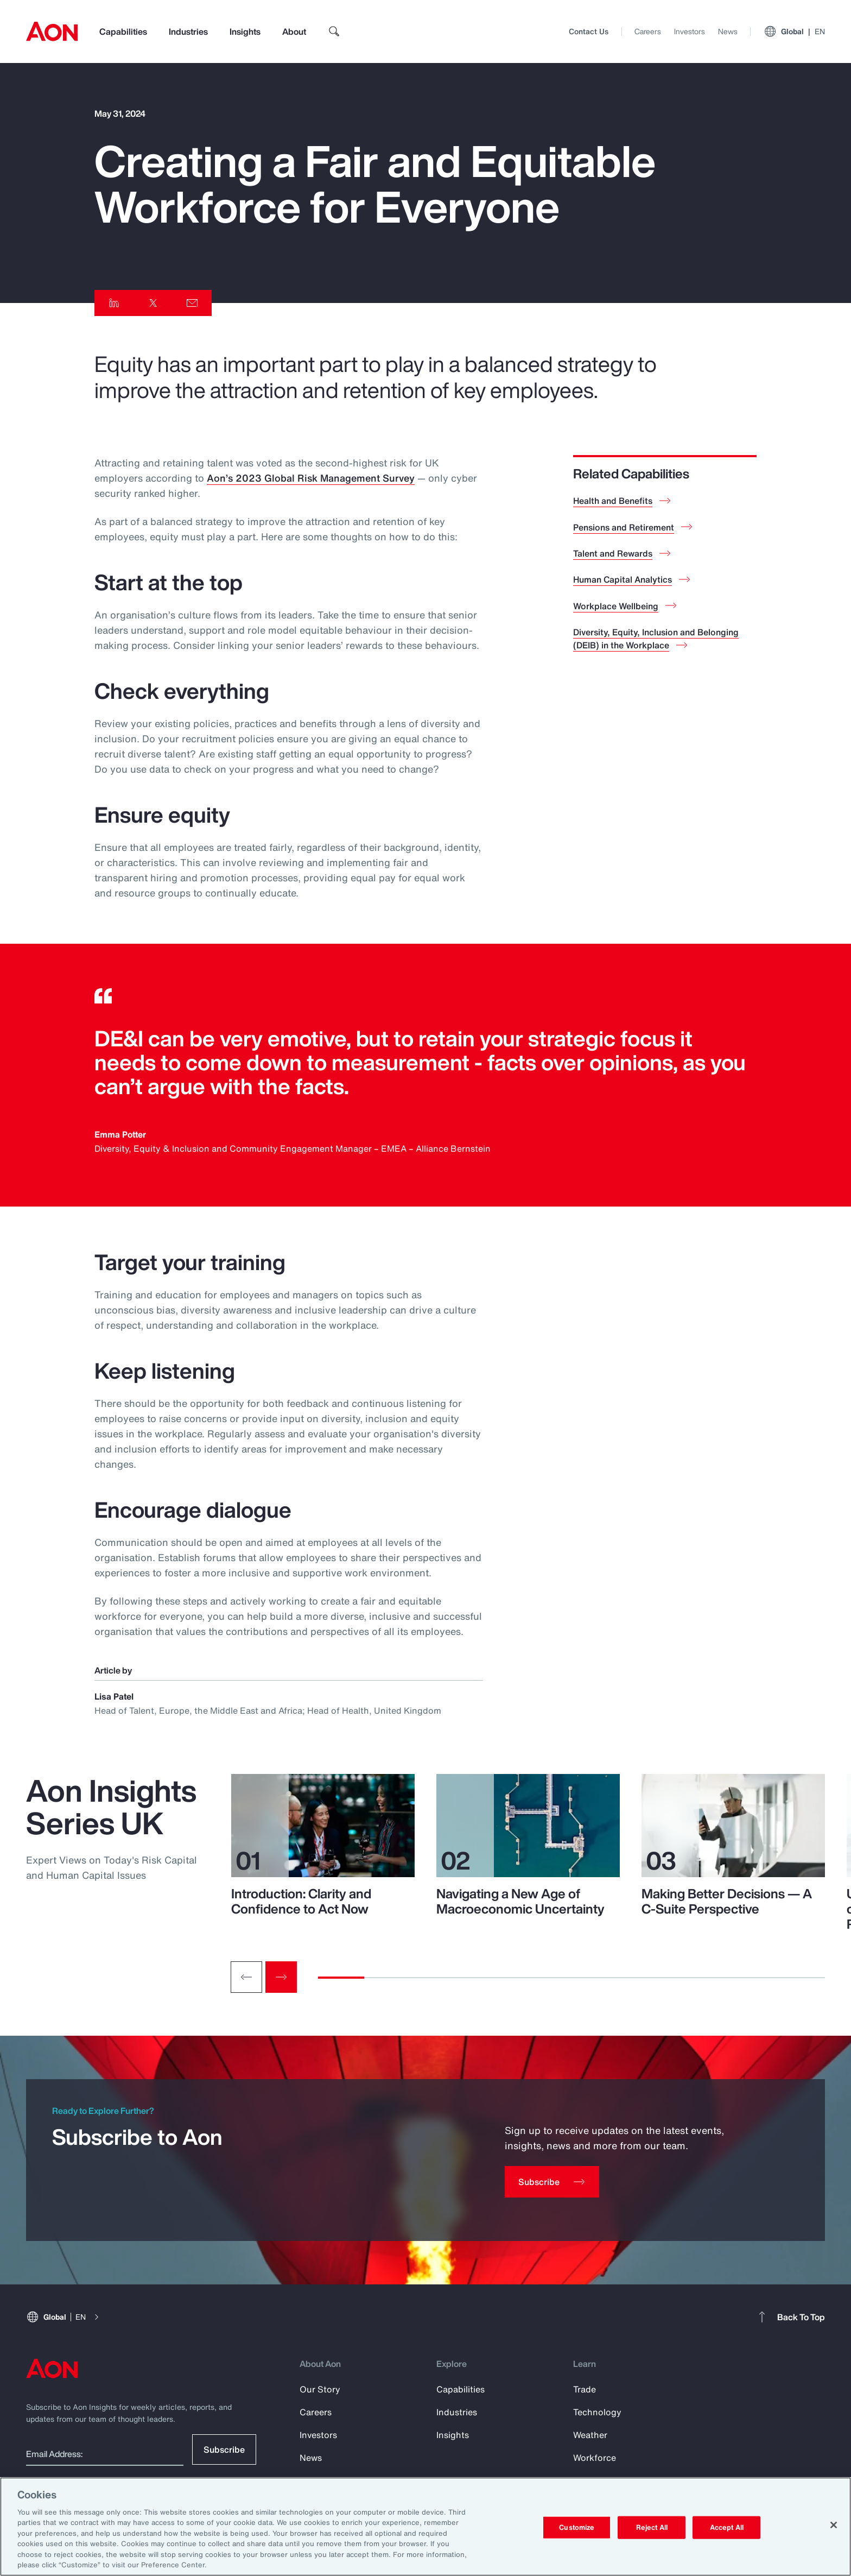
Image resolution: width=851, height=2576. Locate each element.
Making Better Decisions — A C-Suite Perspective (727, 1901)
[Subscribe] (552, 2182)
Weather (590, 2434)
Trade (584, 2389)
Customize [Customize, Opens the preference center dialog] (576, 2527)
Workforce (594, 2457)
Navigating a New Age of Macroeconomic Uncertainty (520, 1901)
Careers (647, 31)
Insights (245, 31)
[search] (334, 31)
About (294, 31)
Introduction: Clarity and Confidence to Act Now (301, 1901)
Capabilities (123, 31)
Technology (597, 2412)
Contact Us (588, 31)
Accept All (727, 2527)
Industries (188, 31)
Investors (689, 31)
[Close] (834, 2525)
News (728, 31)
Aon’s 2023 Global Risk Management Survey (311, 478)
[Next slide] (281, 1977)
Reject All (652, 2527)
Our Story (320, 2389)
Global (794, 31)
